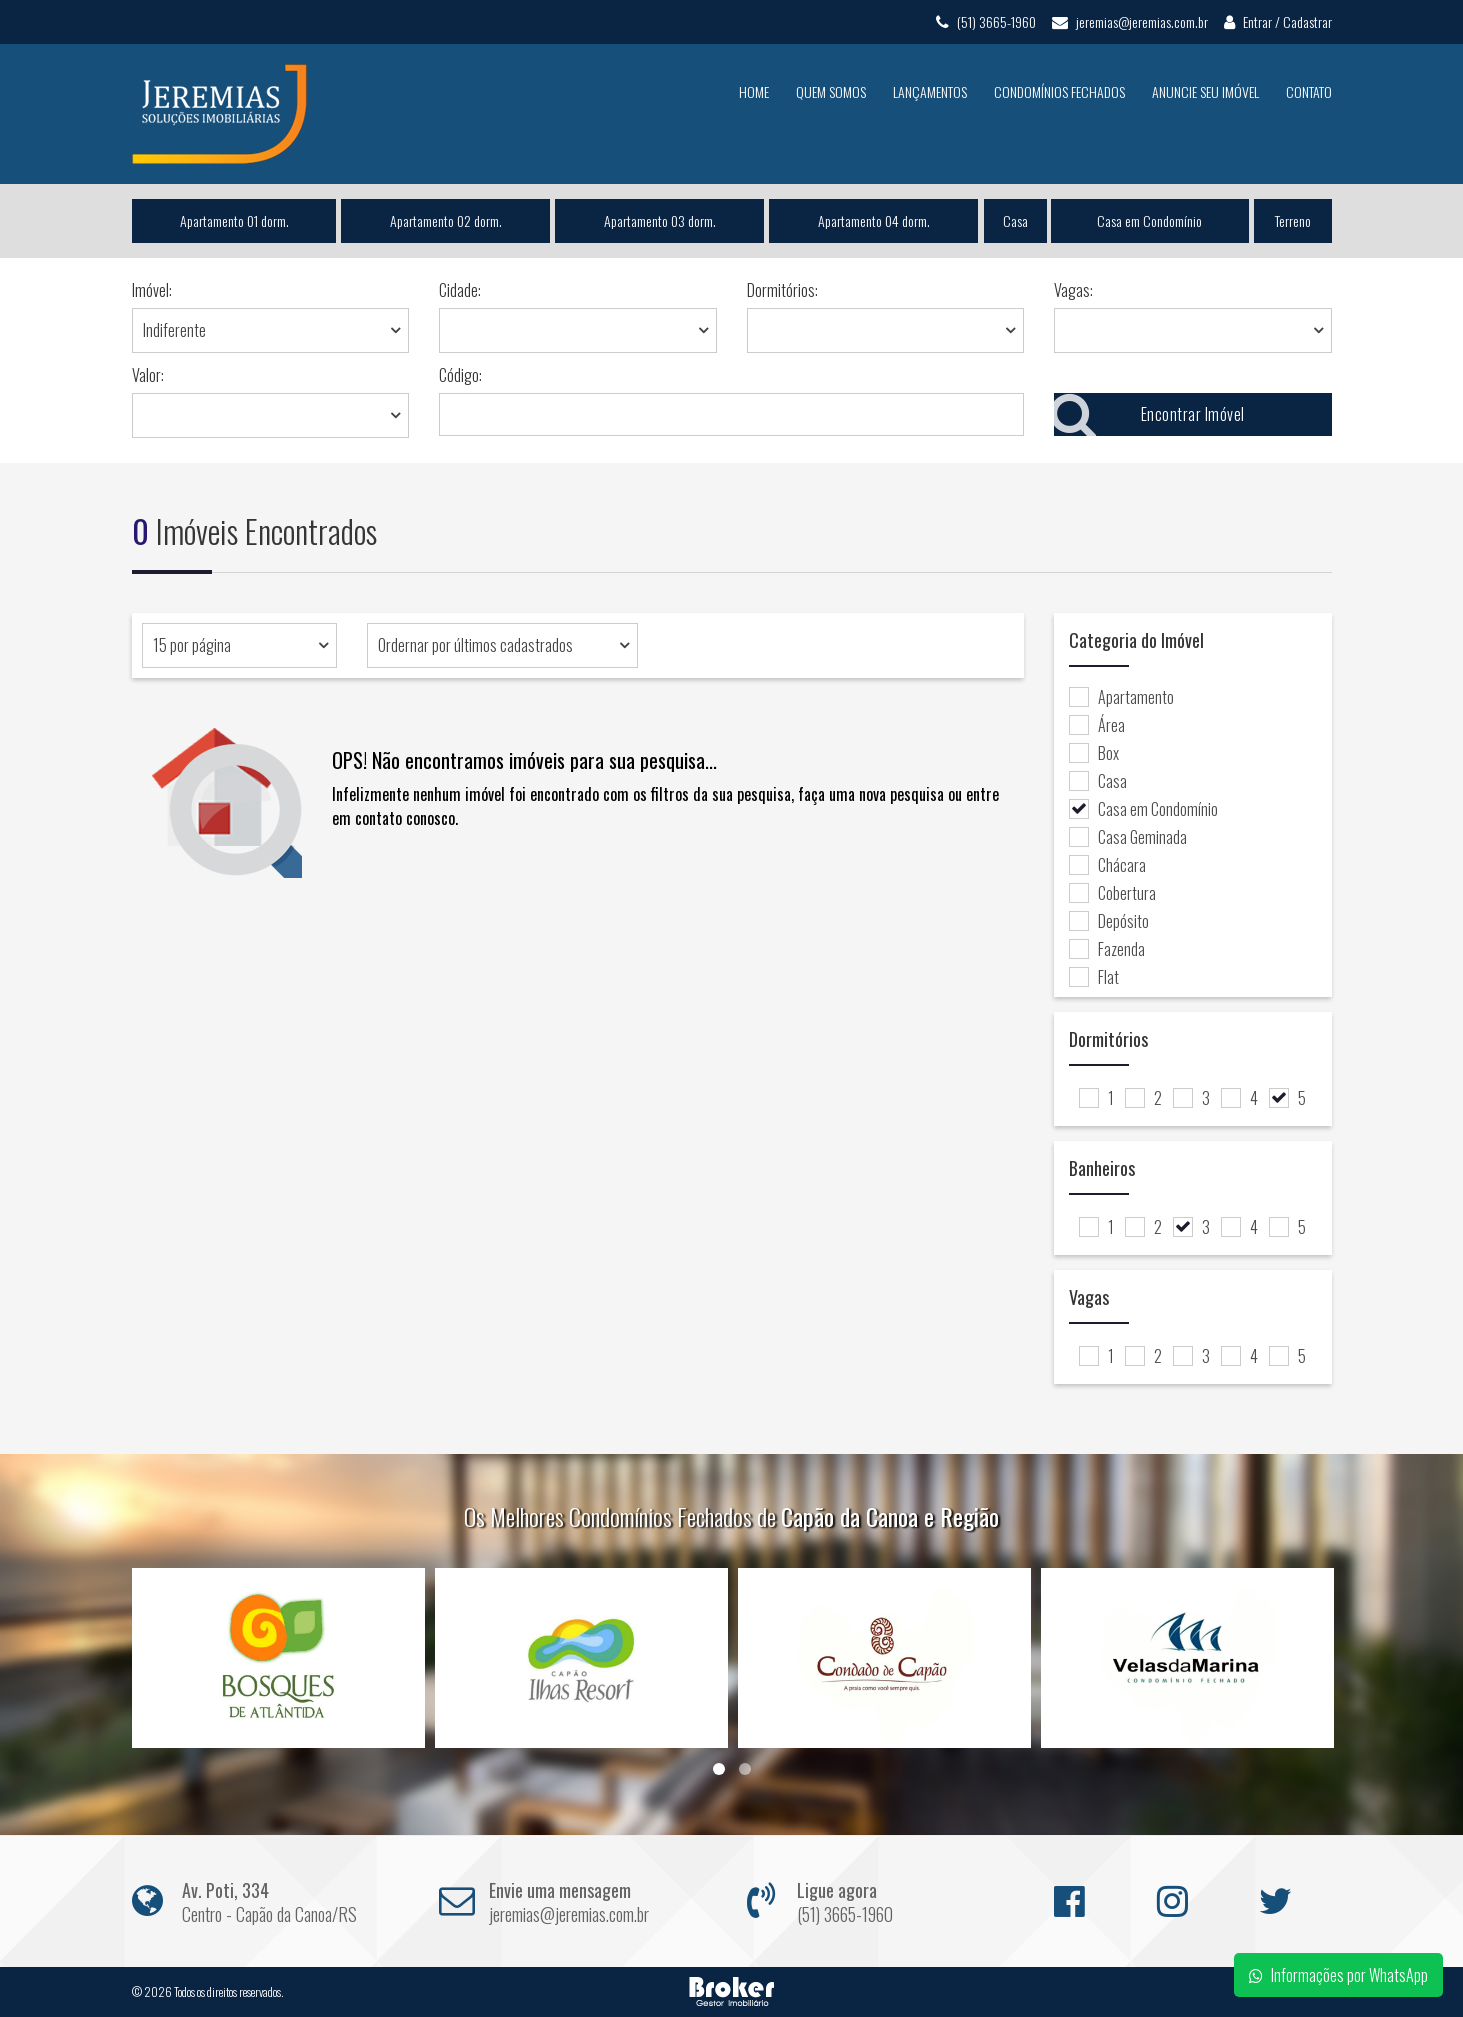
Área (1097, 725)
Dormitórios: (782, 290)
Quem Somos (831, 91)
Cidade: (460, 290)
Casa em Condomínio (1150, 220)
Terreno (1293, 220)
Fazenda (1107, 949)
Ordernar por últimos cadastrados (475, 645)
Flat (1094, 977)
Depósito (1109, 921)
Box (1094, 753)
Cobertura (1112, 893)
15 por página (192, 645)
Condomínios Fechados (1059, 91)
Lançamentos (930, 91)
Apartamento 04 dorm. (874, 220)
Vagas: (1073, 290)
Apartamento (1121, 697)
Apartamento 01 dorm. (233, 220)
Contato (1309, 91)
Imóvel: (152, 290)
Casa (1015, 220)
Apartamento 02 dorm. (445, 220)
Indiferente (174, 330)
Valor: (148, 375)
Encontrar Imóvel (1149, 414)
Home (754, 91)
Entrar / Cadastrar (1278, 21)
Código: (460, 375)
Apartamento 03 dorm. (660, 220)
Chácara (1107, 865)
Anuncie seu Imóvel (1205, 91)
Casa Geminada (1128, 837)
